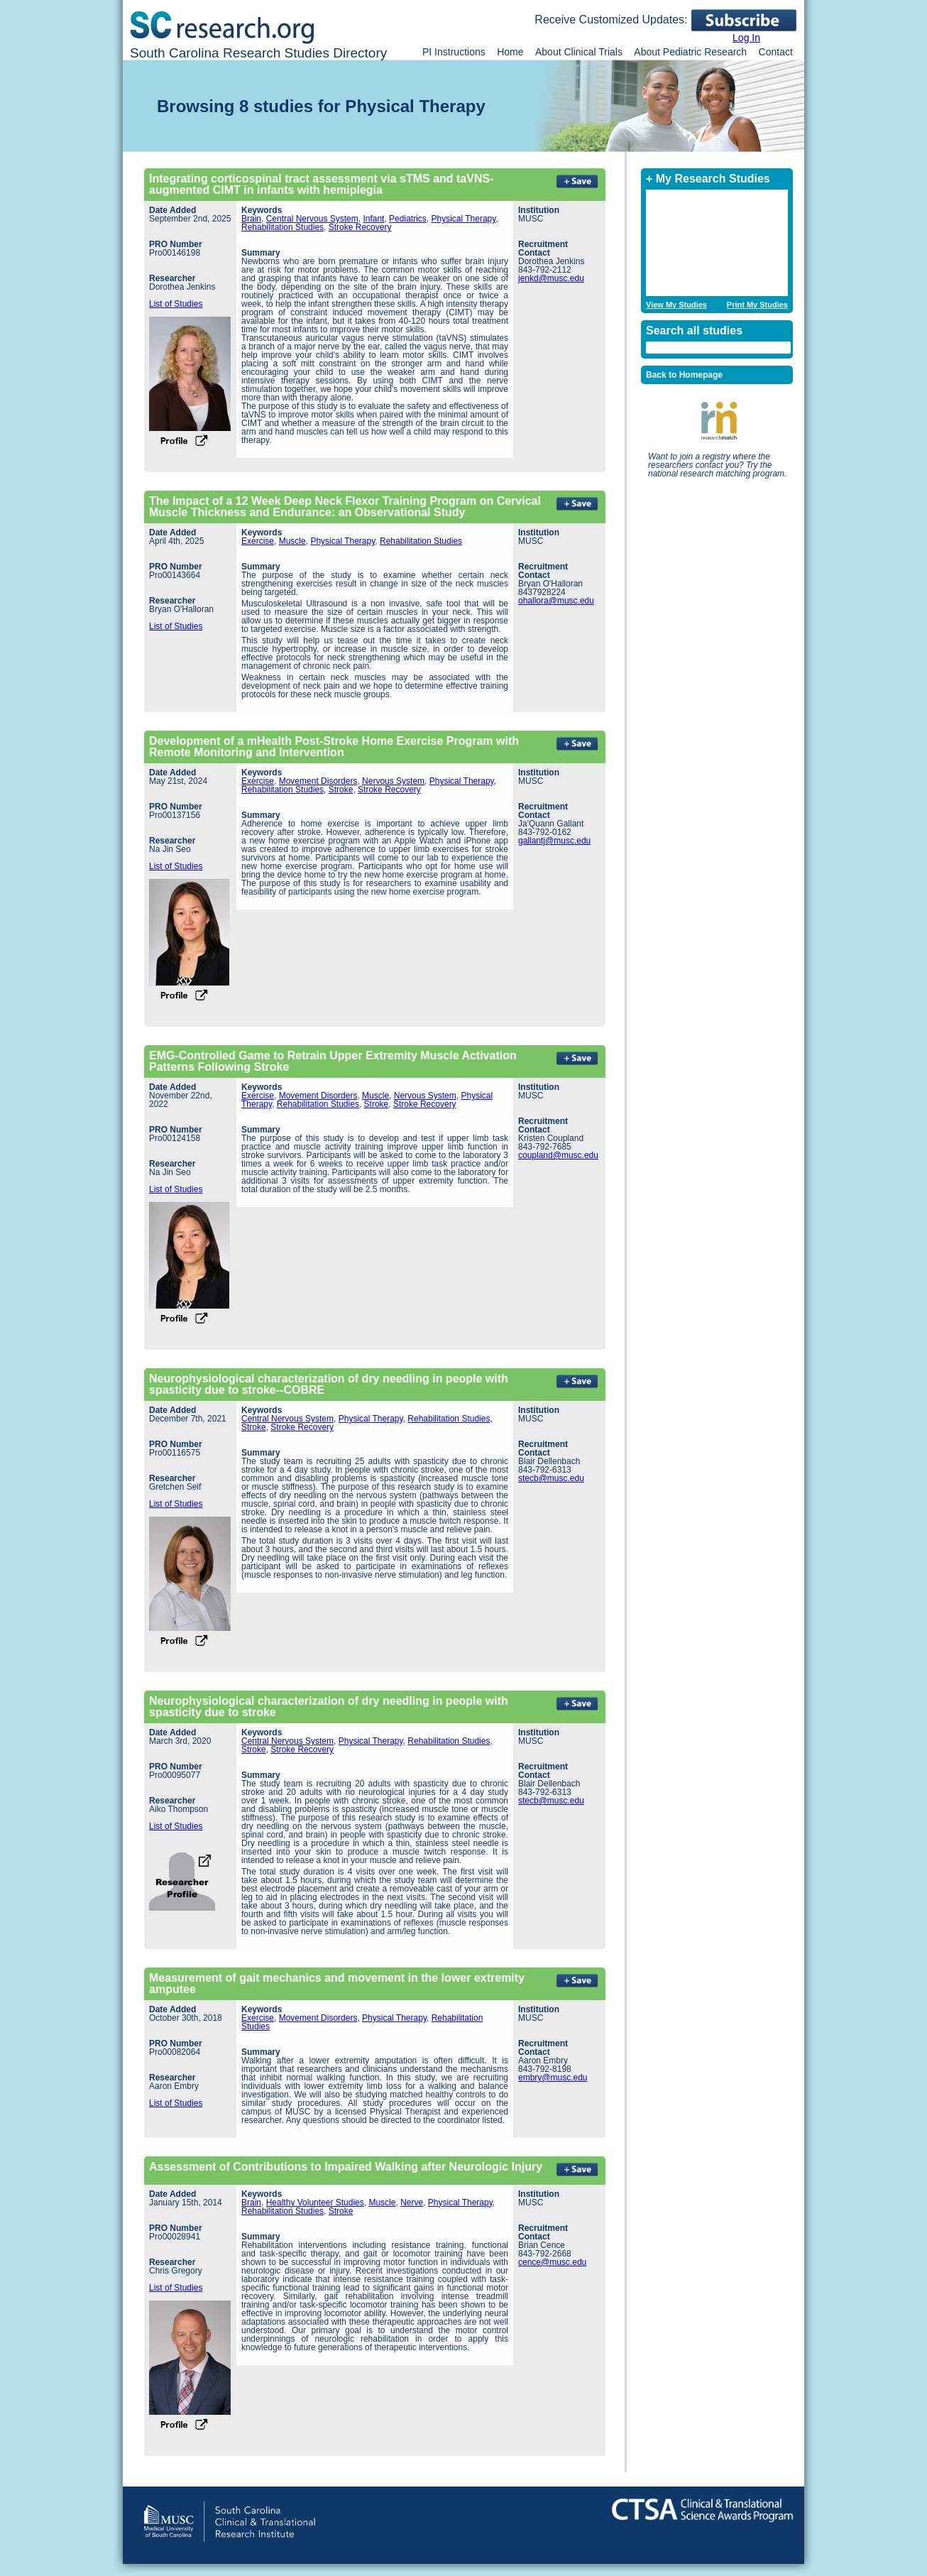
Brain (251, 219)
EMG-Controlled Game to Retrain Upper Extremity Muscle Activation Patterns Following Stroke (333, 1061)
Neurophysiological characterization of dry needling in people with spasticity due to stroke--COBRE (328, 1384)
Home (510, 52)
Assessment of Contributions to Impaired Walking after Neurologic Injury (345, 2167)
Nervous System (393, 781)
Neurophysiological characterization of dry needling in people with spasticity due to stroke (328, 1706)
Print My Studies (757, 305)
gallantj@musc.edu (554, 841)
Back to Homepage (684, 375)
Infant (373, 219)
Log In (746, 37)
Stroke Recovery (360, 227)
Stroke (341, 790)
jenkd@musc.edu (551, 278)
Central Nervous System (312, 219)
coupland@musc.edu (558, 1155)
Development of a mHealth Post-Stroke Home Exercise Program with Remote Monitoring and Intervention (334, 746)
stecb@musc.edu (551, 1478)
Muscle (292, 541)
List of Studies (175, 304)
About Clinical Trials (578, 52)
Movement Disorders (318, 781)
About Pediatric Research (690, 52)
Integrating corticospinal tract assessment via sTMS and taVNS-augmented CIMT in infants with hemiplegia (321, 184)
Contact (776, 52)
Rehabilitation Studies (282, 227)
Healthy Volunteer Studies (315, 2202)
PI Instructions (454, 52)
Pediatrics (408, 219)
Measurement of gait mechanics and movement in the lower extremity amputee (337, 1983)
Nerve (411, 2202)
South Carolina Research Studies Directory (258, 52)
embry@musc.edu (553, 2078)
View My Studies (676, 305)
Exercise (257, 541)
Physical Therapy (463, 219)
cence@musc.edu (552, 2262)
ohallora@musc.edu (556, 601)
